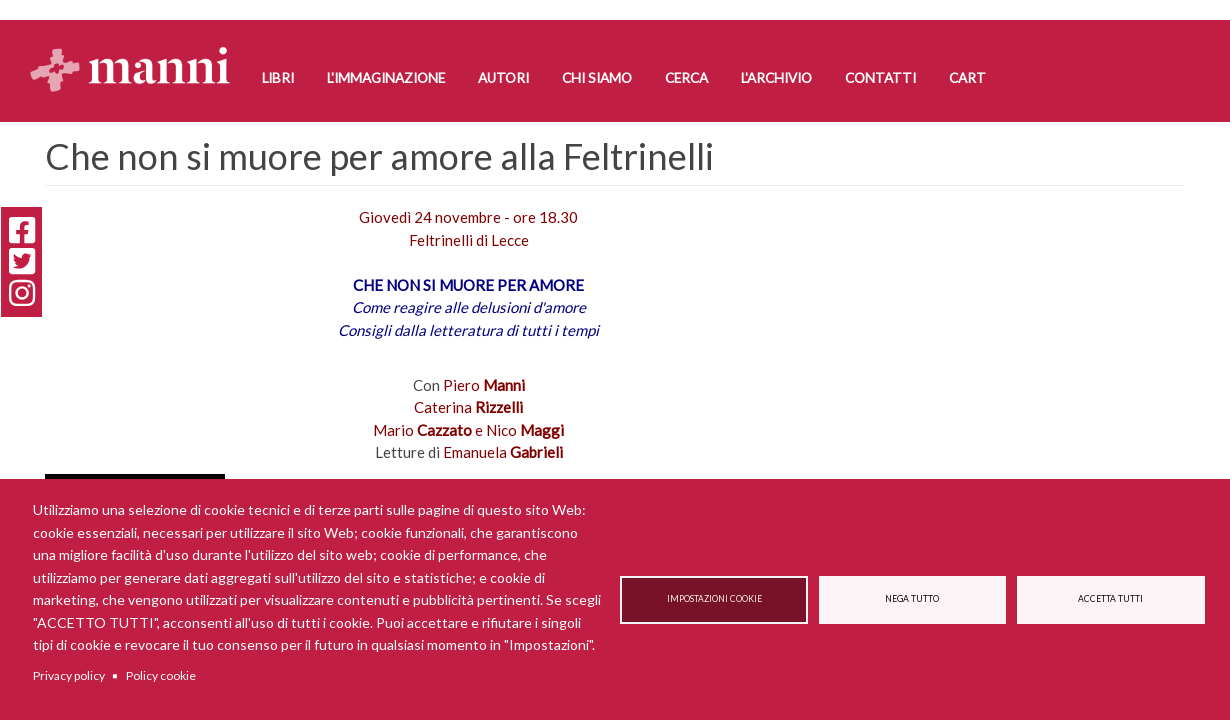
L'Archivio (776, 78)
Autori (503, 78)
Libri (278, 78)
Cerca (686, 78)
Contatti (880, 78)
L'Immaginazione (386, 78)
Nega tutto (912, 599)
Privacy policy (69, 675)
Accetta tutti (1110, 599)
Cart (967, 78)
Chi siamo (597, 78)
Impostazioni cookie (714, 599)
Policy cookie (161, 675)
